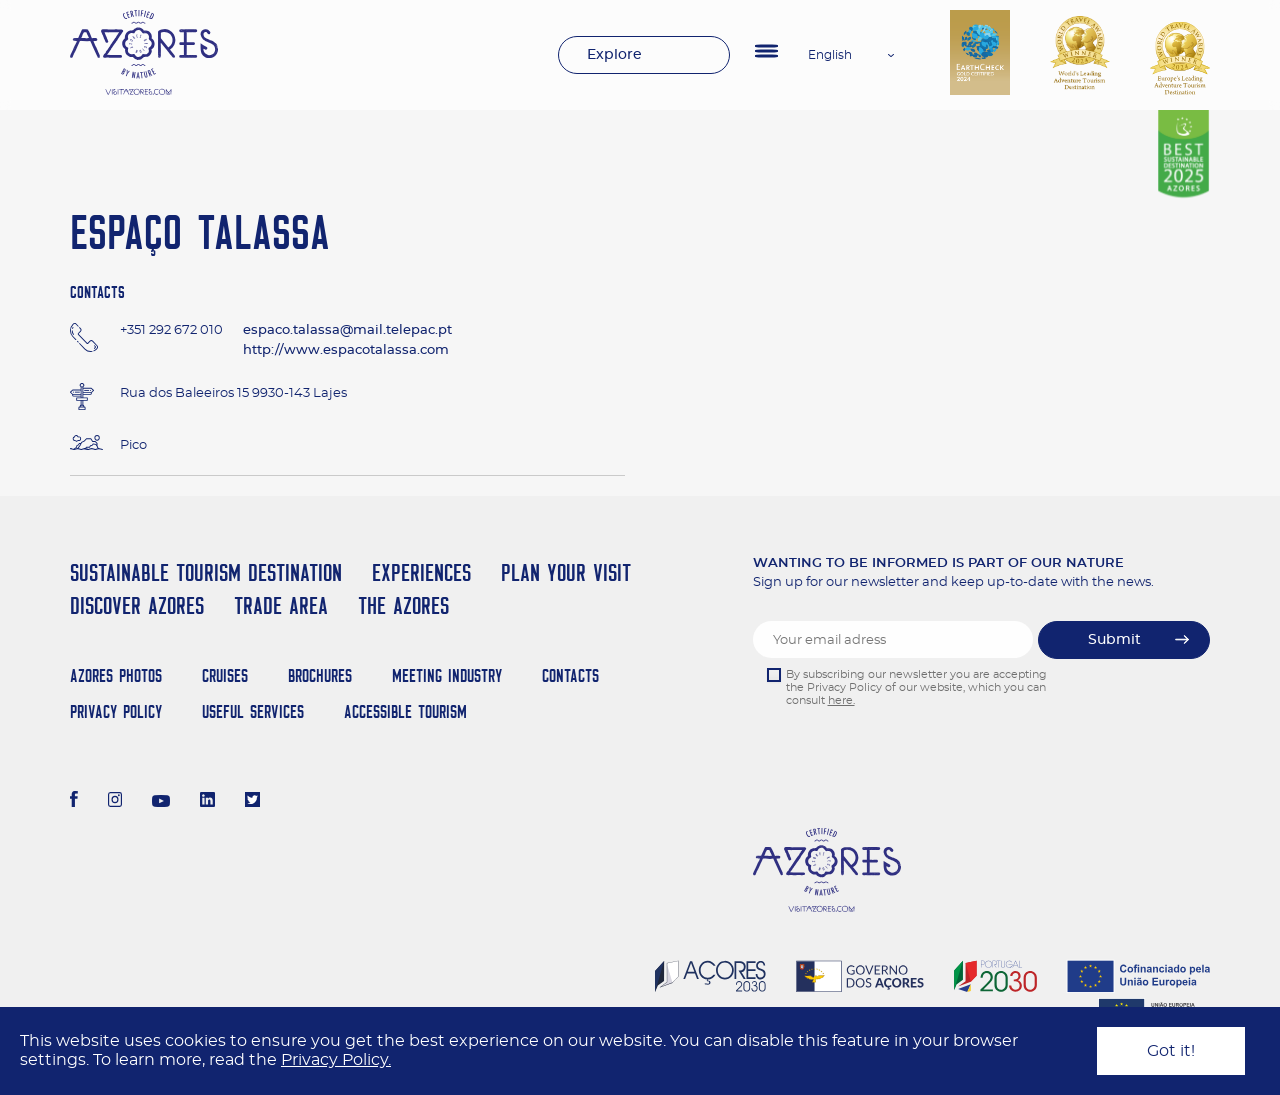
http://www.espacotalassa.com (346, 350)
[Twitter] (252, 802)
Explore (614, 55)
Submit (1114, 640)
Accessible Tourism (405, 711)
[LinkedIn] (207, 802)
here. (841, 700)
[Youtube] (161, 802)
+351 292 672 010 (171, 330)
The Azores (403, 605)
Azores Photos (116, 675)
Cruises (225, 675)
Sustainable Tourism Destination (206, 572)
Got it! (1171, 1051)
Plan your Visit (566, 572)
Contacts (570, 675)
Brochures (320, 675)
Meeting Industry (447, 675)
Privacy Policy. (336, 1060)
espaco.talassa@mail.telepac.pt (347, 330)
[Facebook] (74, 802)
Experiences (421, 572)
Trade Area (281, 605)
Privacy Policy (116, 711)
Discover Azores (137, 605)
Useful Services (253, 711)
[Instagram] (115, 802)
